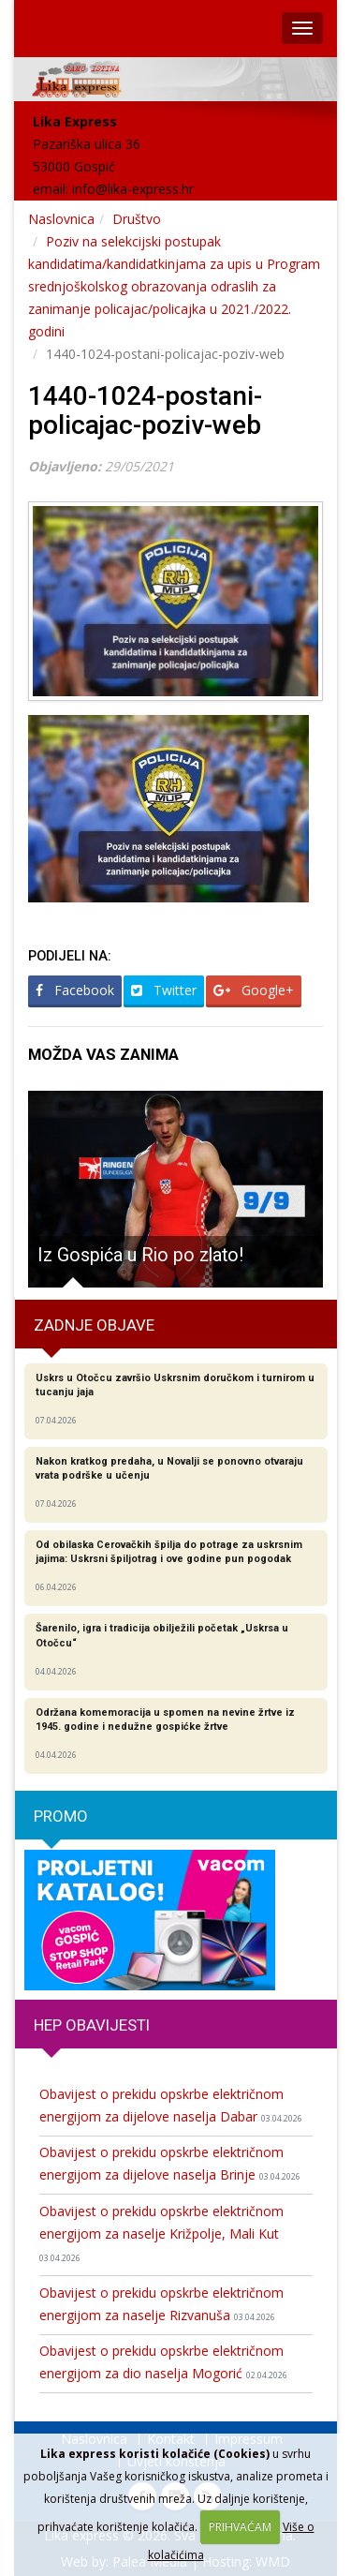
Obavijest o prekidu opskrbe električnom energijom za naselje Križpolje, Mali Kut (161, 2233)
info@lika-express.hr (133, 189)
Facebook (75, 990)
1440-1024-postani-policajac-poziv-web (145, 410)
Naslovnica (61, 219)
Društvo (136, 219)
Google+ (253, 990)
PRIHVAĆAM (240, 2527)
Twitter (164, 990)
